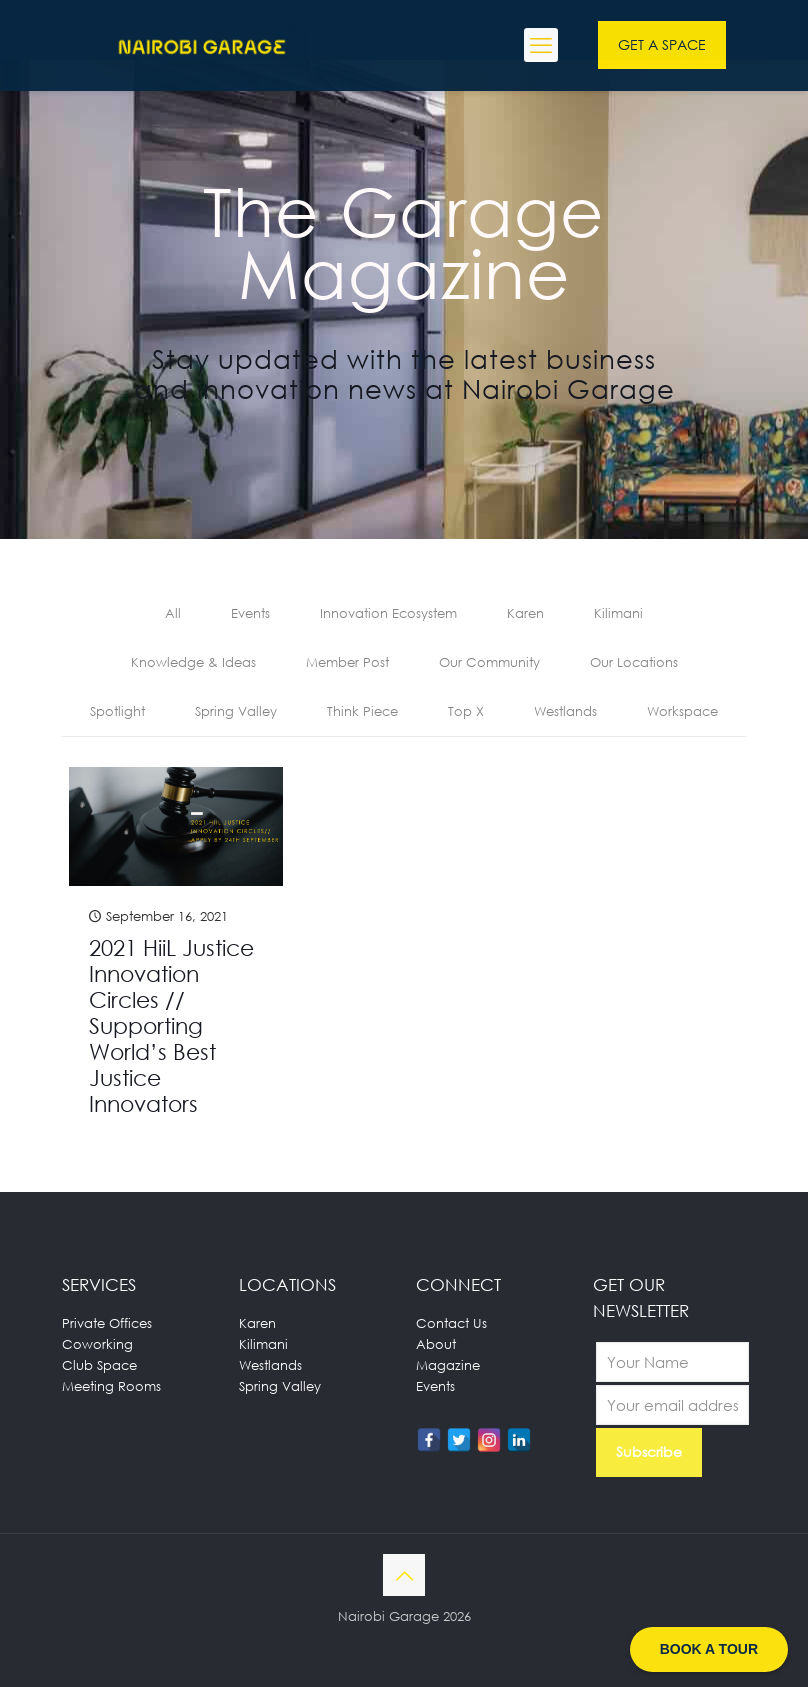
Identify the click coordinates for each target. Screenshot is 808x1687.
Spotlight (117, 711)
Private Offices (107, 1323)
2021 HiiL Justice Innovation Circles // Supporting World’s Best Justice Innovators (171, 1025)
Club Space (99, 1365)
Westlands (565, 711)
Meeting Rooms (111, 1386)
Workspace (682, 711)
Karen (525, 613)
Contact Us (451, 1323)
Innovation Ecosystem (388, 613)
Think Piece (362, 711)
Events (250, 613)
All (173, 613)
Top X (466, 711)
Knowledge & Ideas (193, 662)
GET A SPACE (662, 44)
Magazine (448, 1365)
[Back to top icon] (404, 1575)
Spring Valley (236, 711)
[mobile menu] (541, 45)
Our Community (489, 662)
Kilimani (618, 613)
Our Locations (634, 662)
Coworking (97, 1344)
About (436, 1344)
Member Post (347, 662)
